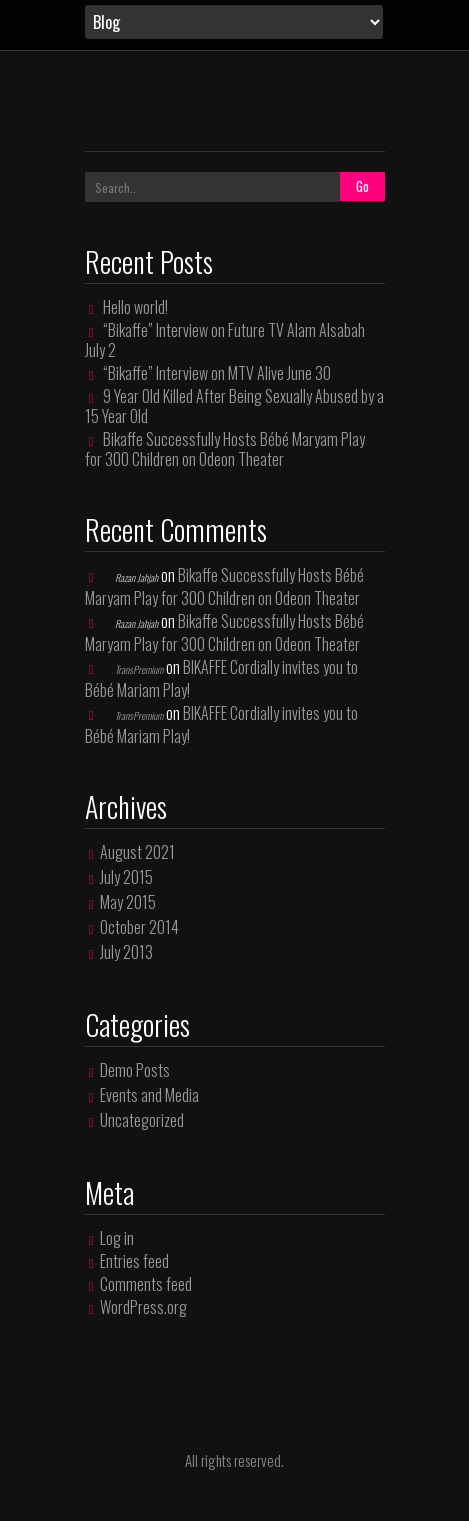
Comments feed (146, 1284)
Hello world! (135, 307)
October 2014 (139, 927)
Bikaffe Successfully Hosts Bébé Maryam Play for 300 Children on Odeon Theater (225, 449)
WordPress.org (143, 1307)
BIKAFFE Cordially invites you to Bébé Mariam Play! (222, 678)
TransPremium (139, 669)
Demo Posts (135, 1070)
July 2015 (126, 877)
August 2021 (137, 852)
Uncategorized (142, 1120)
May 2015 (128, 902)
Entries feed (134, 1261)
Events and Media (149, 1095)
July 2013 (126, 952)
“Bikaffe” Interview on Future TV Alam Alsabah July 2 (225, 340)
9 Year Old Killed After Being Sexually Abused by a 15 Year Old (235, 406)
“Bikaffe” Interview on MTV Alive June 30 (217, 373)
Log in (117, 1238)
